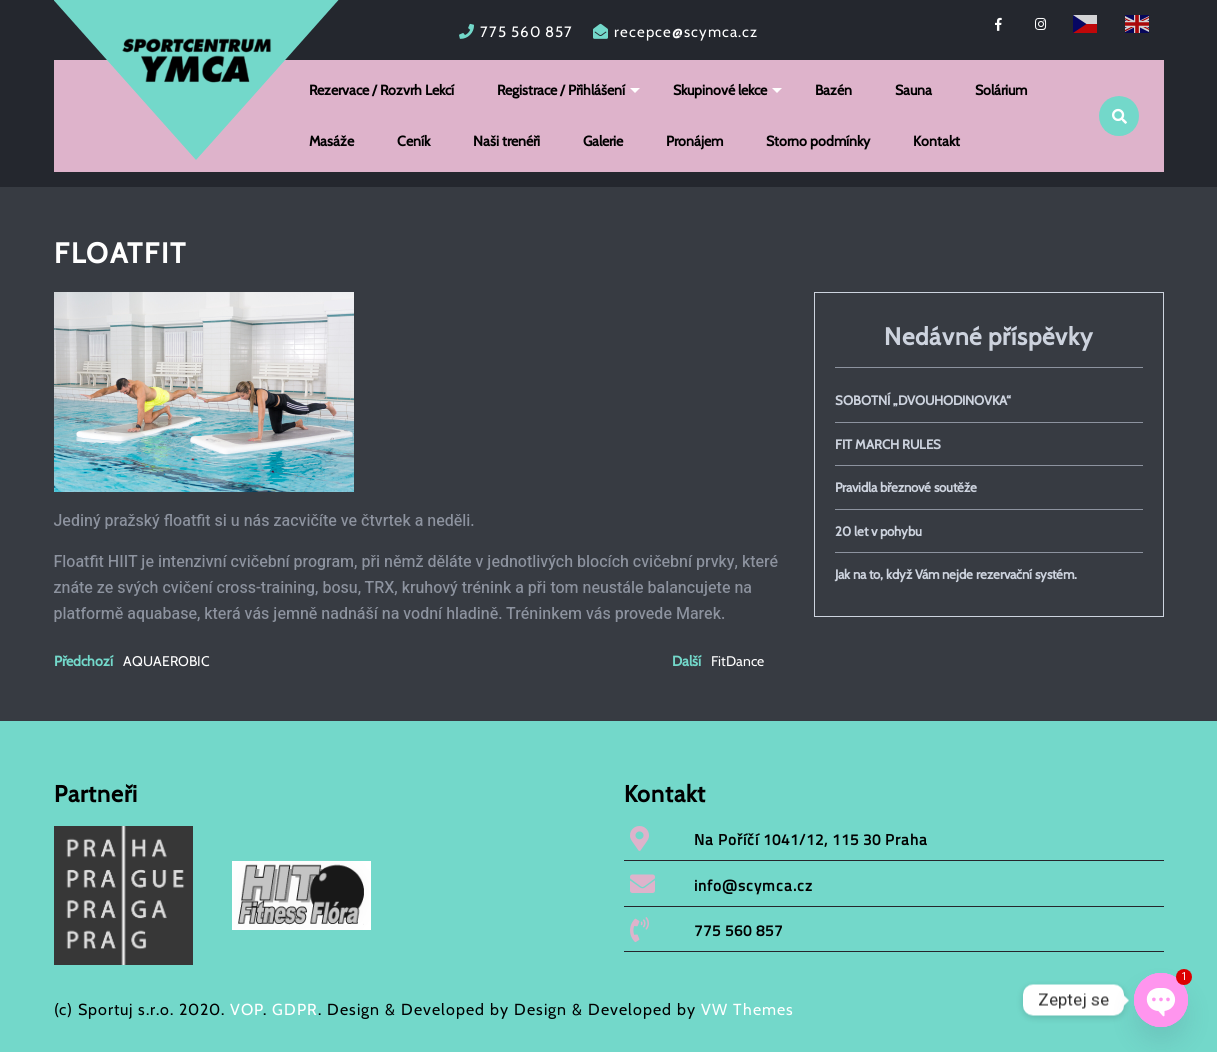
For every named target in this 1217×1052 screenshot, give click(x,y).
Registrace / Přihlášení (561, 90)
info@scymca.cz (753, 885)
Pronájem (694, 141)
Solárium (1001, 90)
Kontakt (936, 141)
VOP (246, 1009)
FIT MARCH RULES (888, 444)
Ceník (413, 141)
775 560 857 (526, 32)
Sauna (913, 90)
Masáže (331, 141)
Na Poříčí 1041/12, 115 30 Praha (811, 839)
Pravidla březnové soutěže (906, 487)
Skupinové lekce (720, 90)
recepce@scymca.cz (686, 32)
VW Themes (745, 1009)
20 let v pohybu (878, 531)
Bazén (833, 90)
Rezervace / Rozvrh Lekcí (381, 90)
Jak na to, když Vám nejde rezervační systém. (956, 574)
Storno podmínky (818, 141)
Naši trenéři (506, 141)
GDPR (295, 1009)
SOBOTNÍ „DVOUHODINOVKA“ (923, 400)
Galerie (603, 141)
